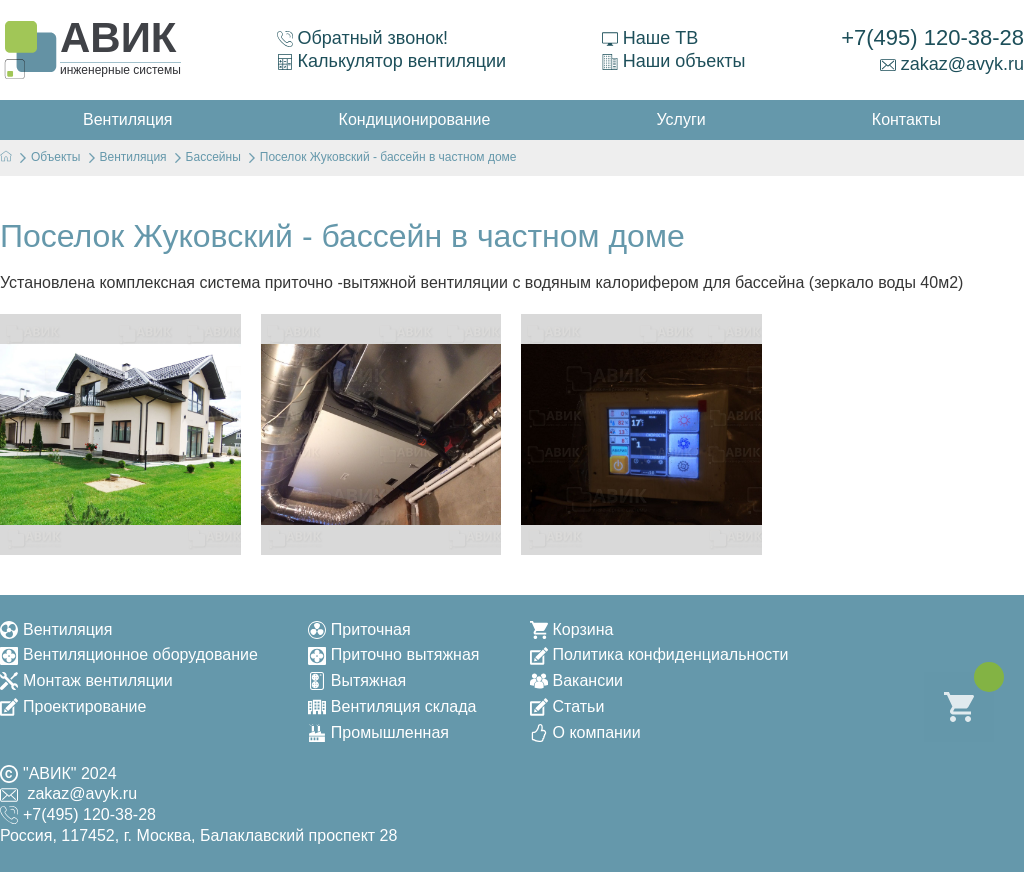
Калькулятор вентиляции (392, 61)
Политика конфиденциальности (659, 654)
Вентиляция (56, 629)
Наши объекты (674, 61)
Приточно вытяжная (394, 654)
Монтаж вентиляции (86, 680)
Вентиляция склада (392, 706)
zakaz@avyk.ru (952, 64)
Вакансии (577, 680)
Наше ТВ (650, 38)
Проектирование (73, 706)
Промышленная (378, 732)
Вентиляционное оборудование (129, 654)
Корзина (572, 629)
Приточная (359, 629)
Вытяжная (357, 680)
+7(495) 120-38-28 (932, 37)
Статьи (567, 706)
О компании (585, 732)
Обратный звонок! (363, 38)
